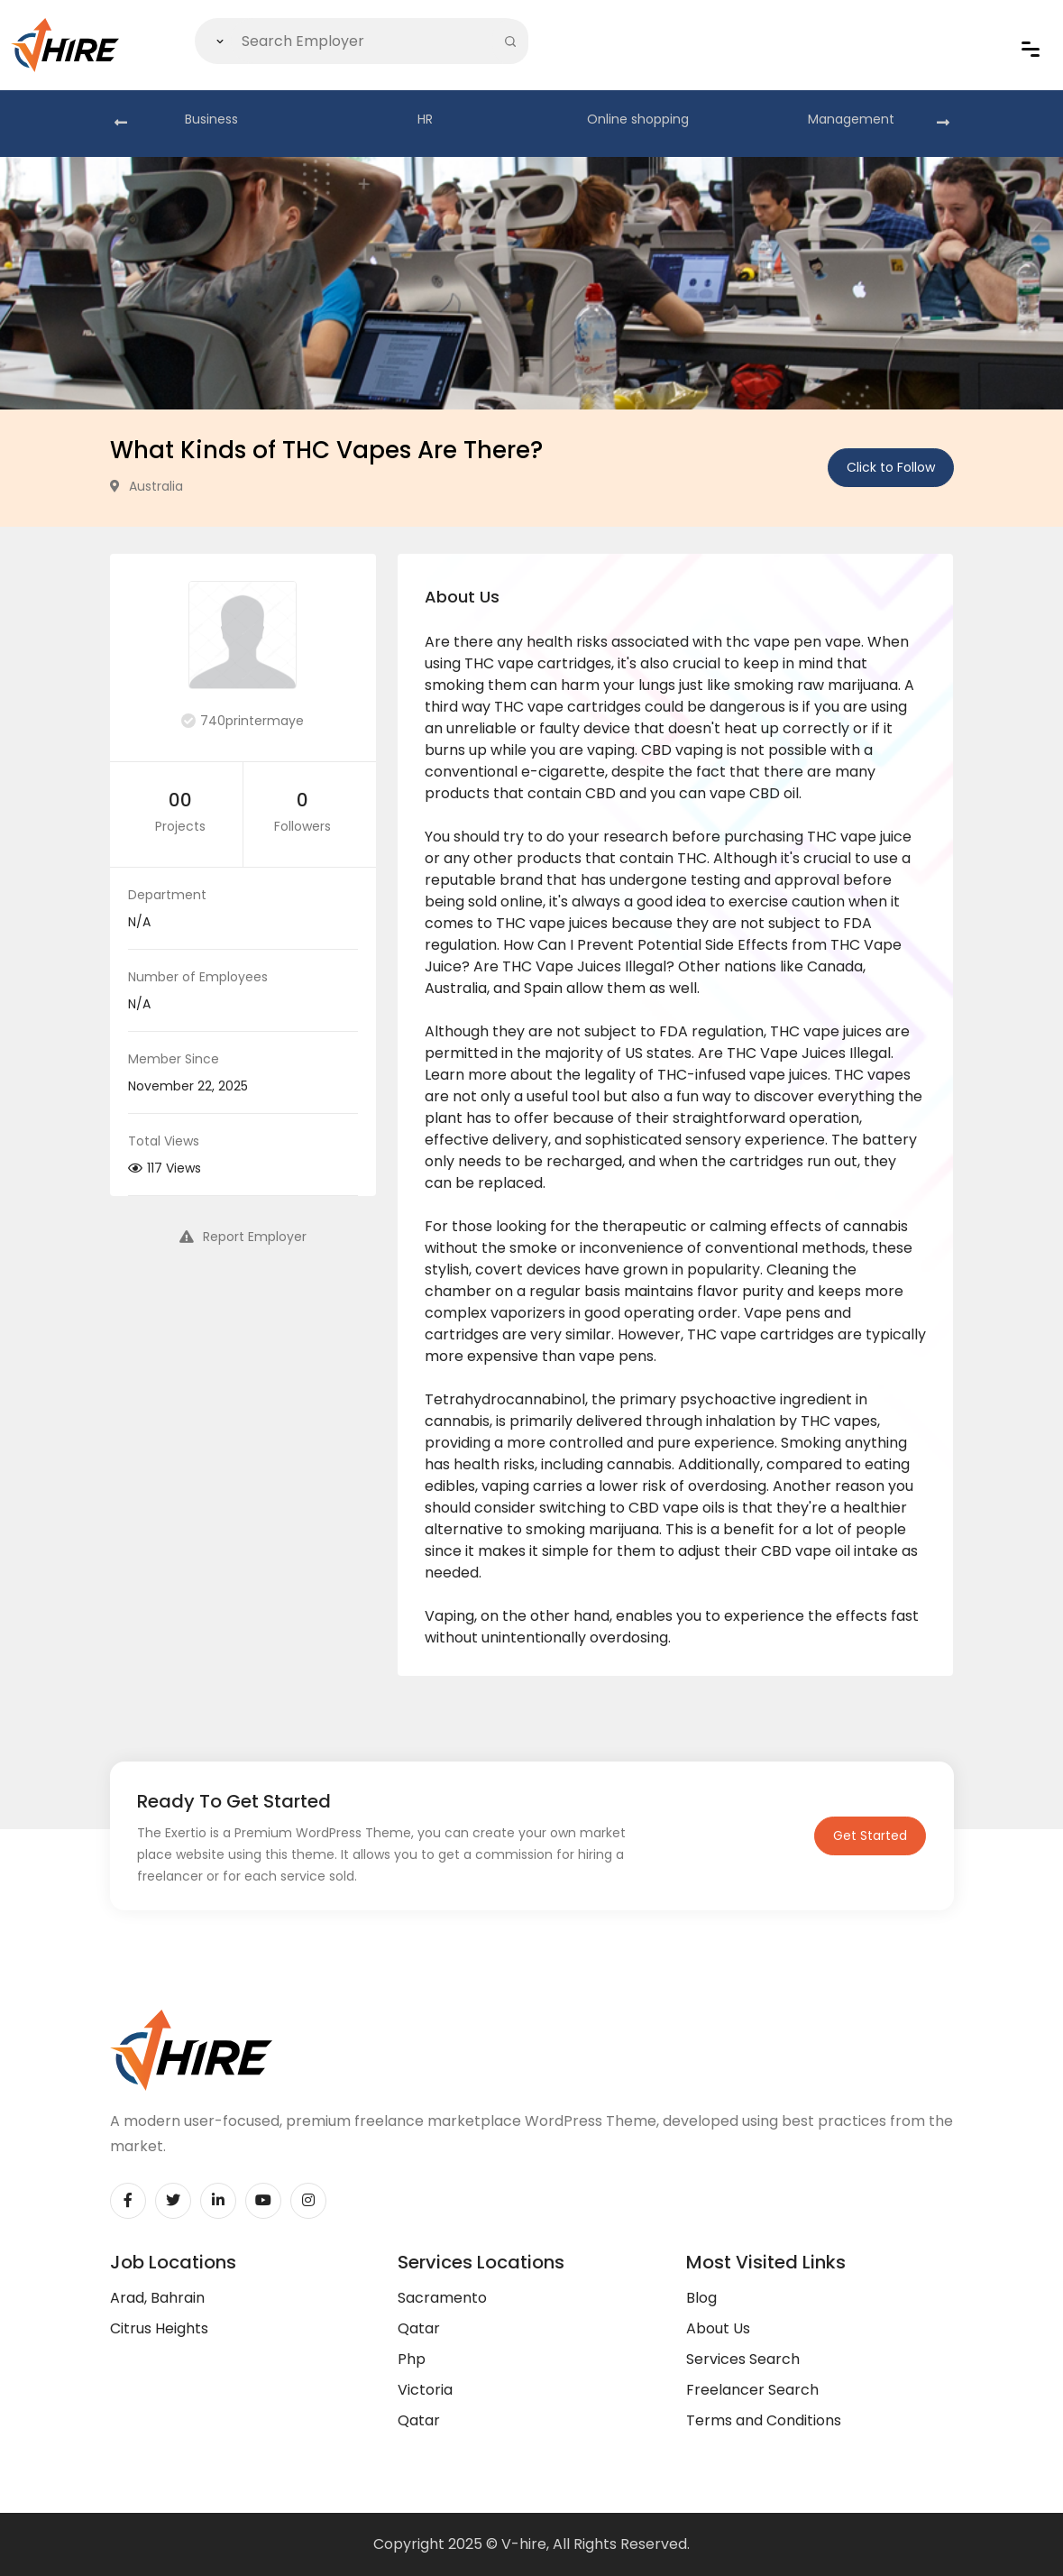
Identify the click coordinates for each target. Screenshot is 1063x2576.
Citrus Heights (159, 2328)
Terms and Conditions (763, 2420)
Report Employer (243, 1237)
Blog (701, 2297)
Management (851, 119)
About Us (718, 2328)
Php (412, 2359)
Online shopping (638, 119)
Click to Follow (891, 467)
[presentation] (121, 123)
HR (425, 119)
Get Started (870, 1835)
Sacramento (442, 2297)
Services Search (743, 2359)
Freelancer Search (752, 2389)
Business (211, 119)
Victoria (425, 2389)
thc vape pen (773, 641)
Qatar (419, 2328)
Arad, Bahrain (157, 2297)
